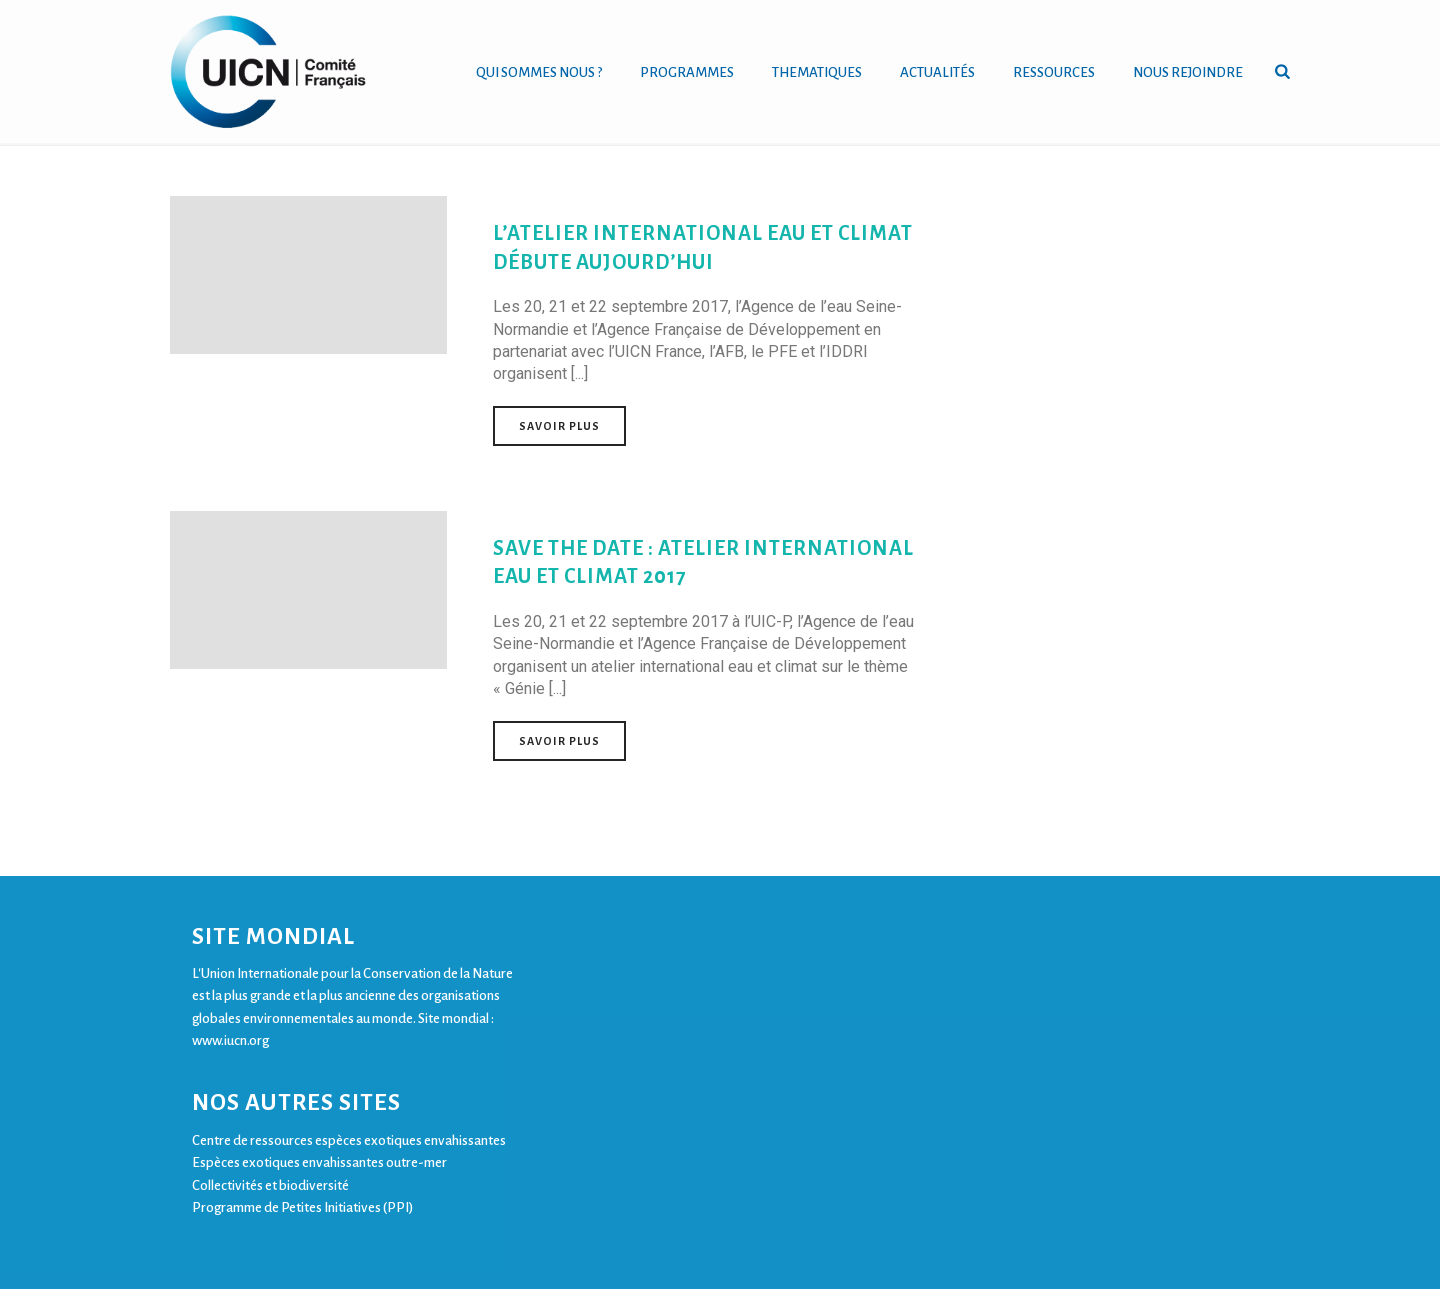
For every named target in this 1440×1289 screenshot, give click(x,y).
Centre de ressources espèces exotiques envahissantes (349, 1140)
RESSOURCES (1054, 72)
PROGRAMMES (687, 72)
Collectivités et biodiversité (270, 1185)
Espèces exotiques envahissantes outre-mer (319, 1162)
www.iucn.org (230, 1040)
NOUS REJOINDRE (1188, 72)
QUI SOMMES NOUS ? (539, 72)
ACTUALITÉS (937, 72)
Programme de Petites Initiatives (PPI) (302, 1207)
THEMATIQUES (817, 72)
